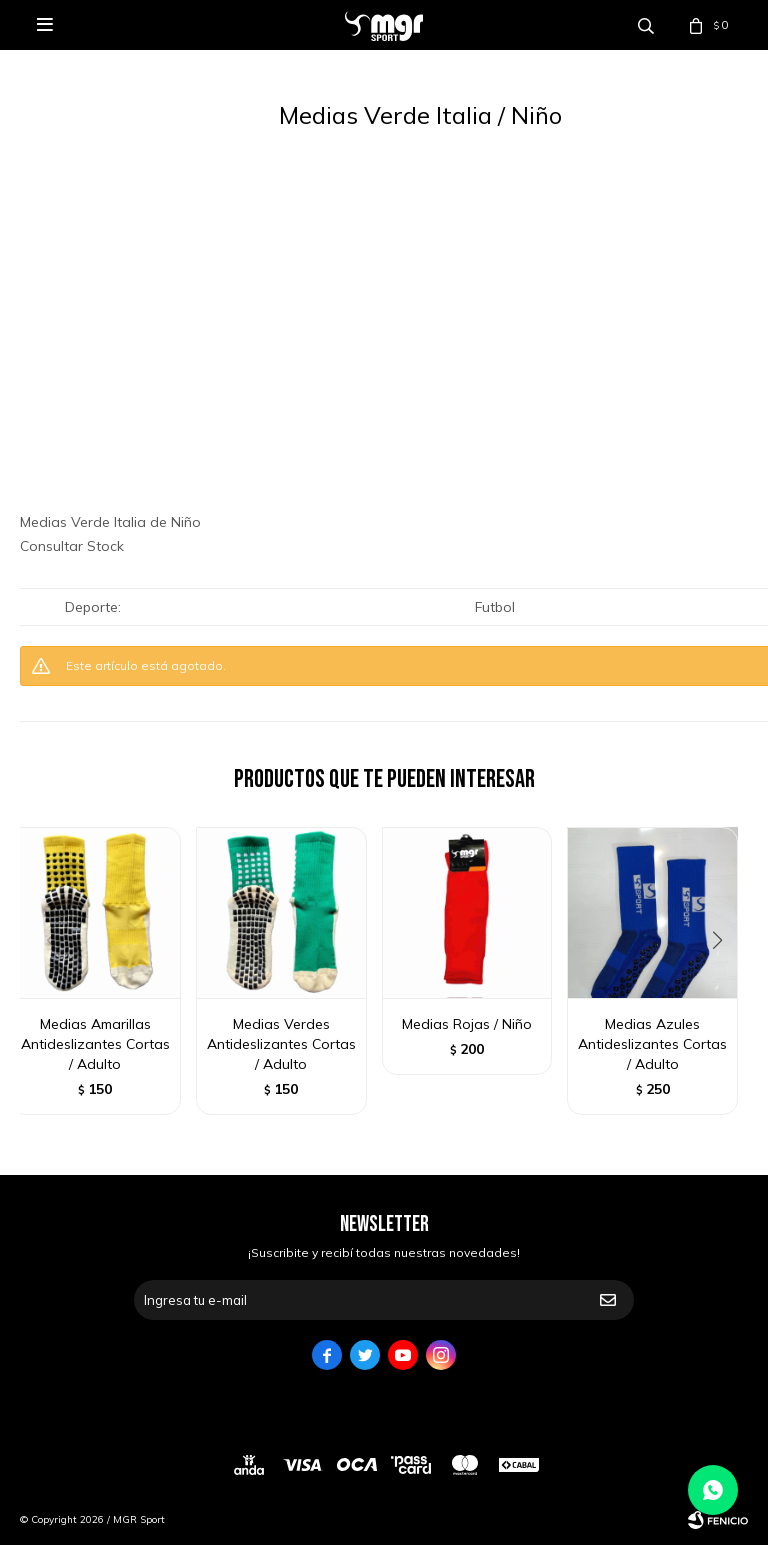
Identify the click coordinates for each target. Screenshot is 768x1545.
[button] (724, 981)
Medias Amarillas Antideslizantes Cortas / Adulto (95, 1044)
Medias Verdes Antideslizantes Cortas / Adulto (281, 1044)
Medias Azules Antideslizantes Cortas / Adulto (652, 1044)
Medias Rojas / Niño (467, 1024)
